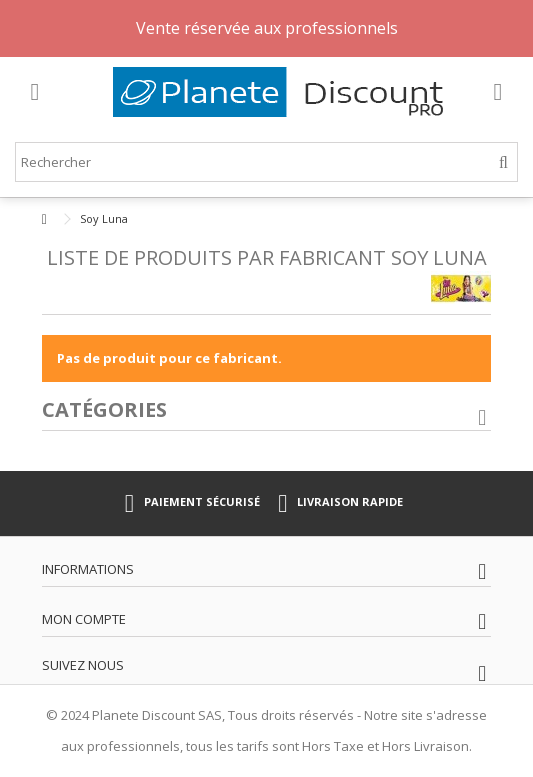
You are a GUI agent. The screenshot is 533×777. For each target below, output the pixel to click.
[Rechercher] (503, 162)
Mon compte (84, 619)
